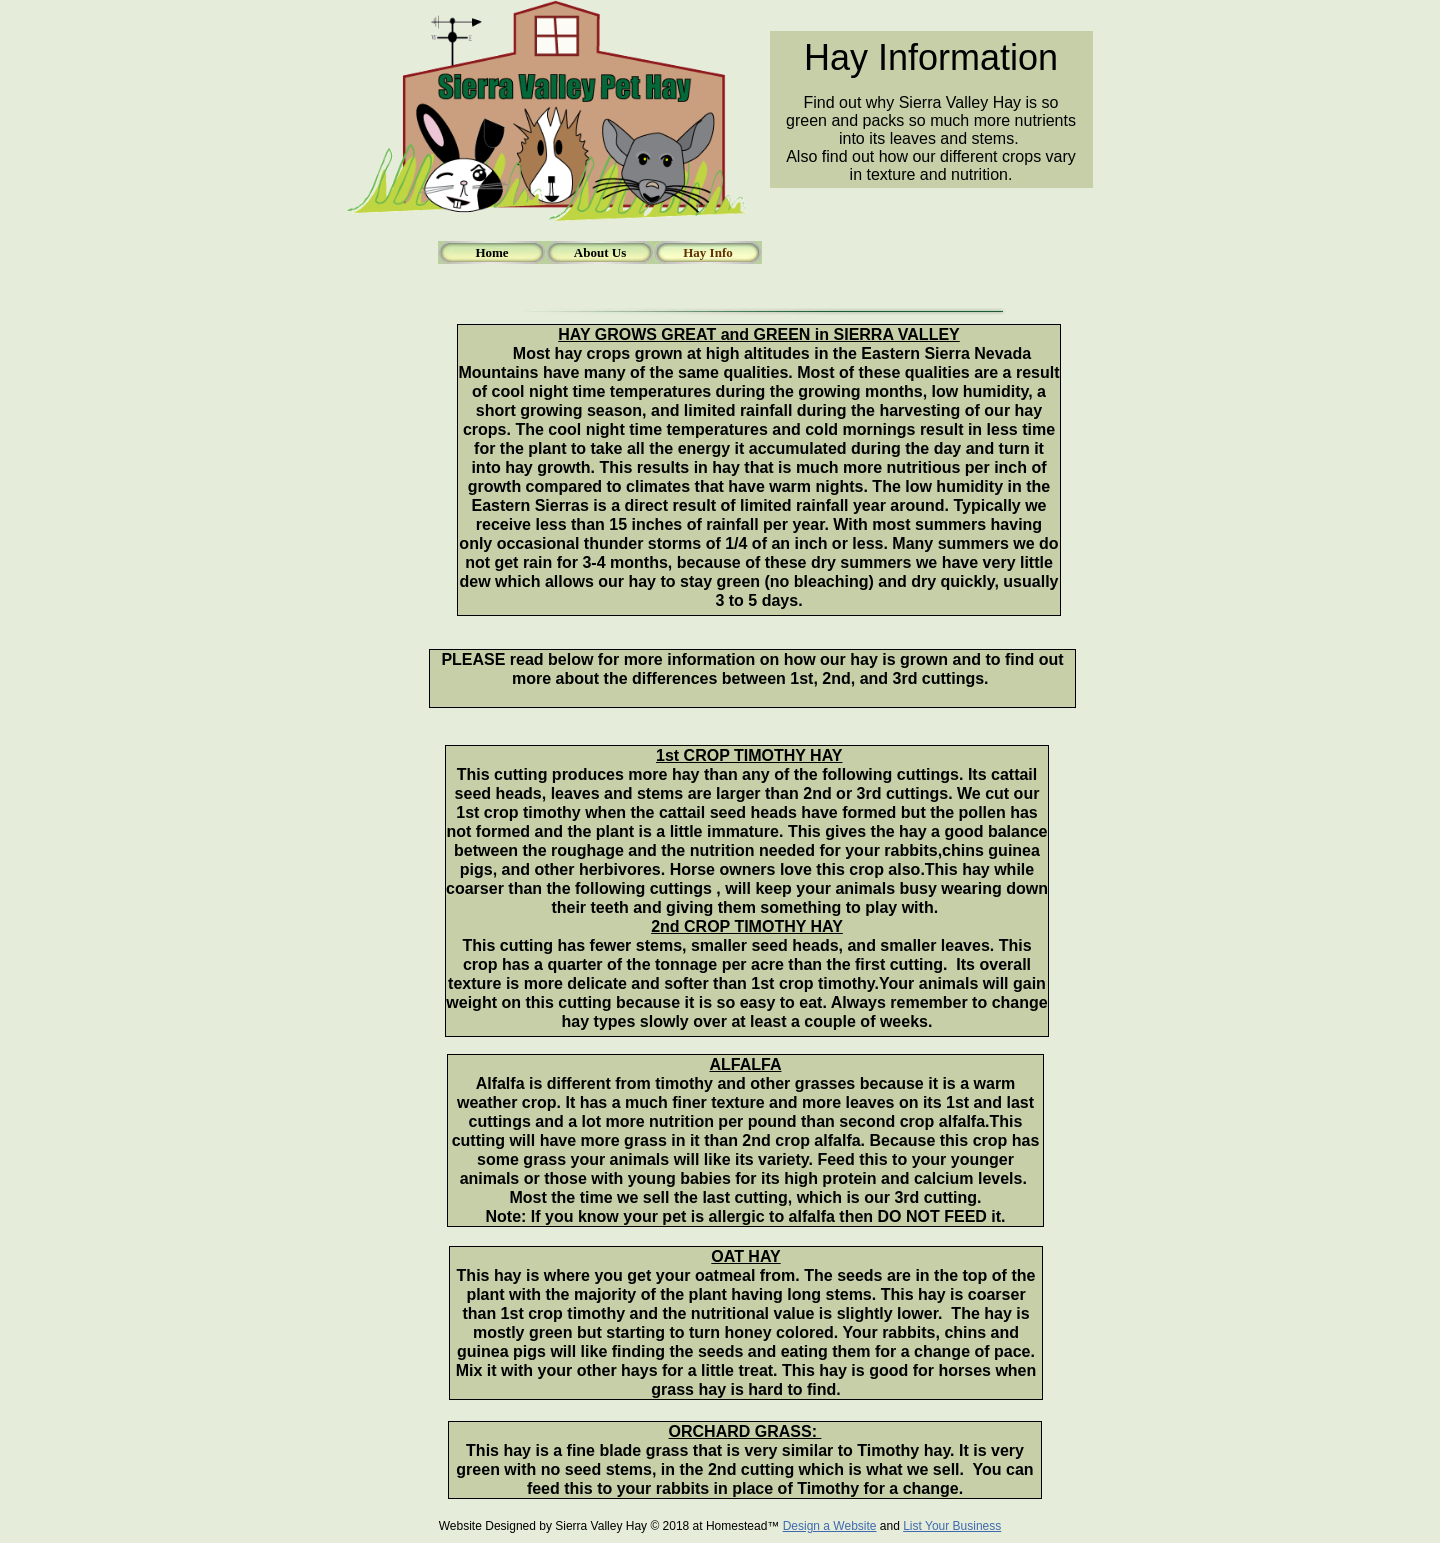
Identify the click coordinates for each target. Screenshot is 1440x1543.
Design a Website (830, 1526)
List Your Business (952, 1526)
